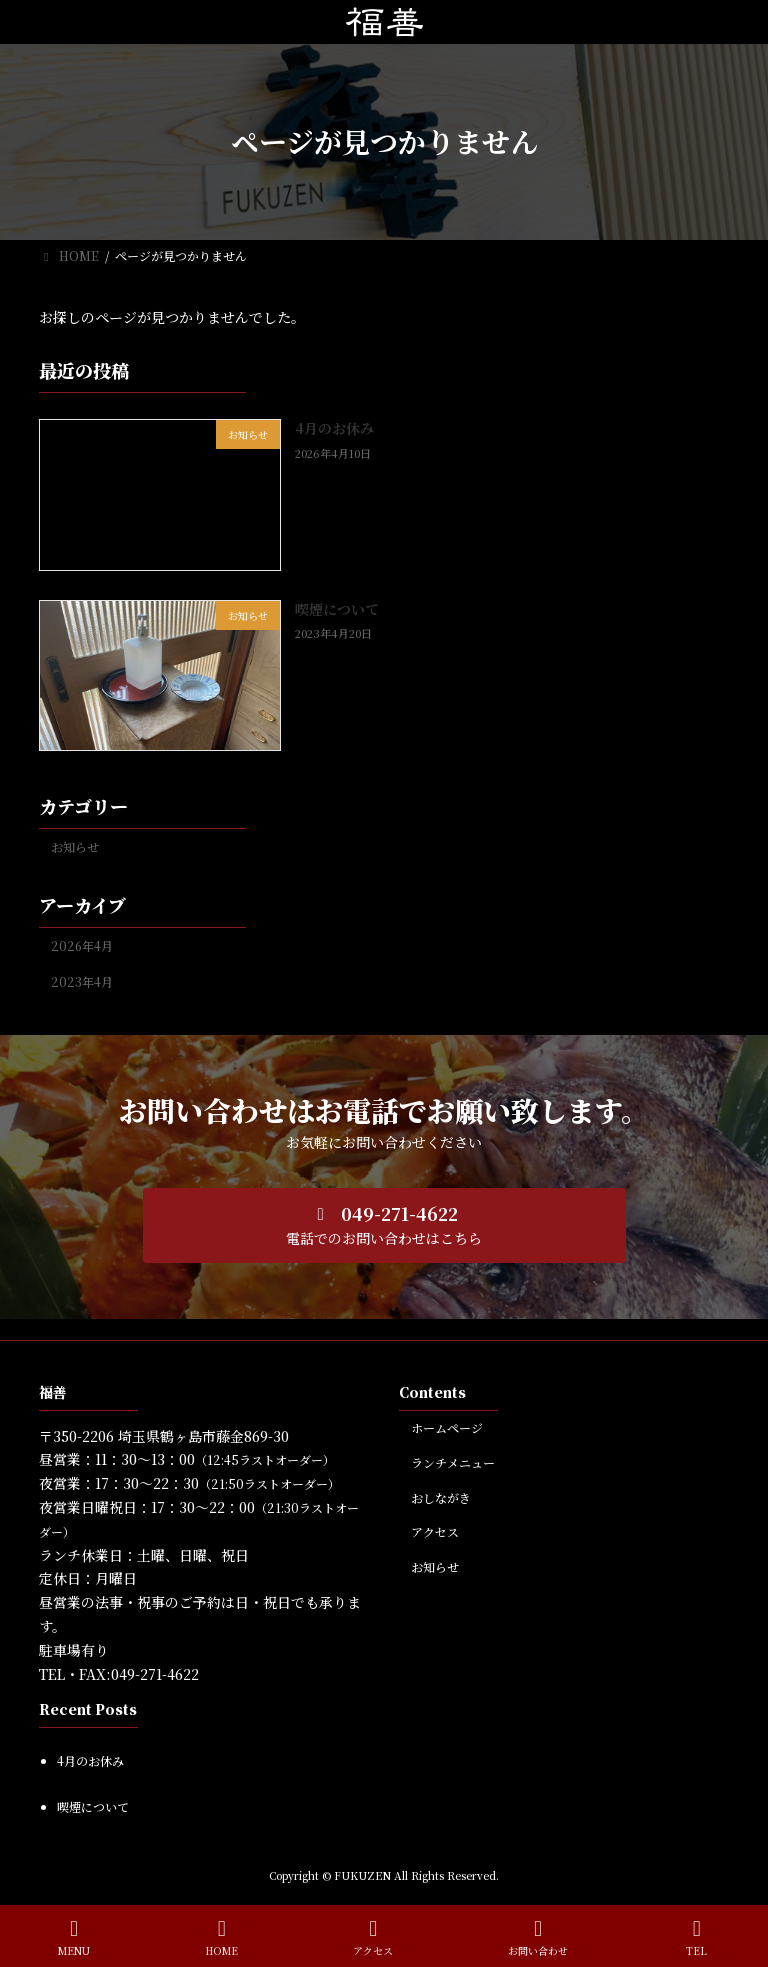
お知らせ (75, 846)
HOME (221, 1937)
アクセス (435, 1531)
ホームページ (447, 1427)
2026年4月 (82, 946)
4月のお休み (334, 428)
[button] (384, 1225)
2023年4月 (82, 982)
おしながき (441, 1496)
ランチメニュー (453, 1461)
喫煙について (337, 608)
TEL (697, 1937)
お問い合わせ (538, 1937)
